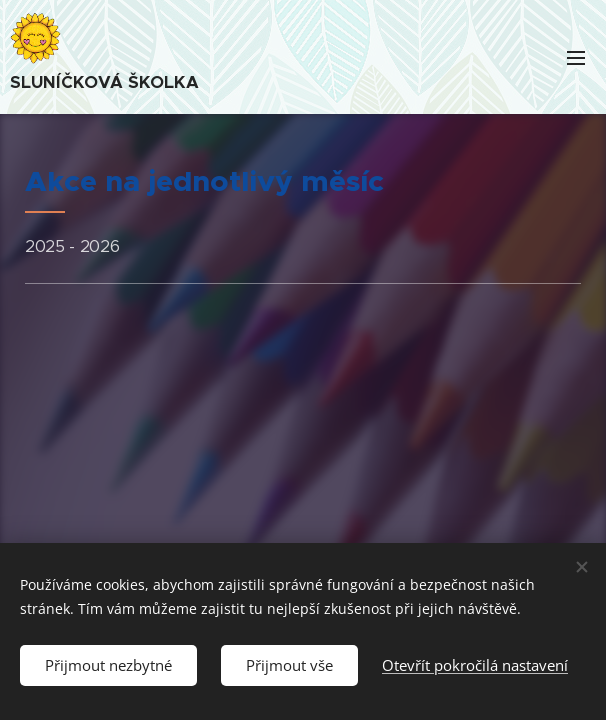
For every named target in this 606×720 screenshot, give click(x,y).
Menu (576, 58)
